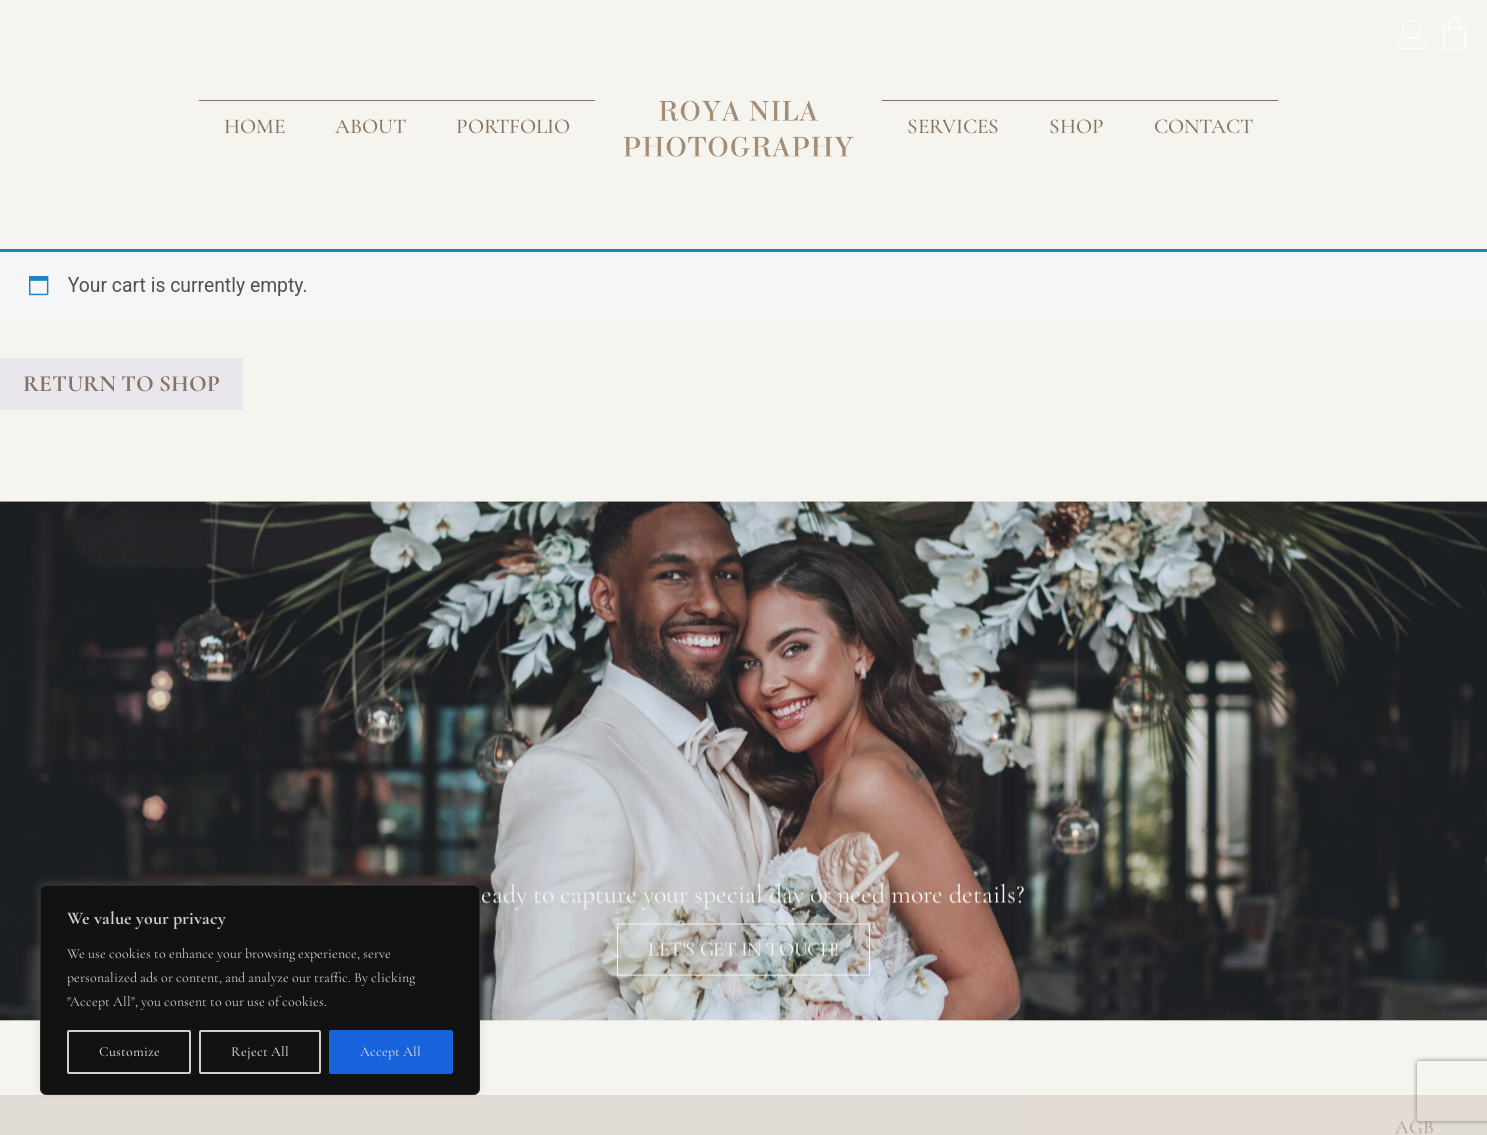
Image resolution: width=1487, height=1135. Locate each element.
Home (254, 126)
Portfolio (513, 126)
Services (953, 126)
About (370, 126)
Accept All (390, 1051)
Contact (1203, 126)
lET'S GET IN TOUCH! (743, 973)
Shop (1076, 126)
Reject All (260, 1051)
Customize (129, 1051)
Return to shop (121, 384)
